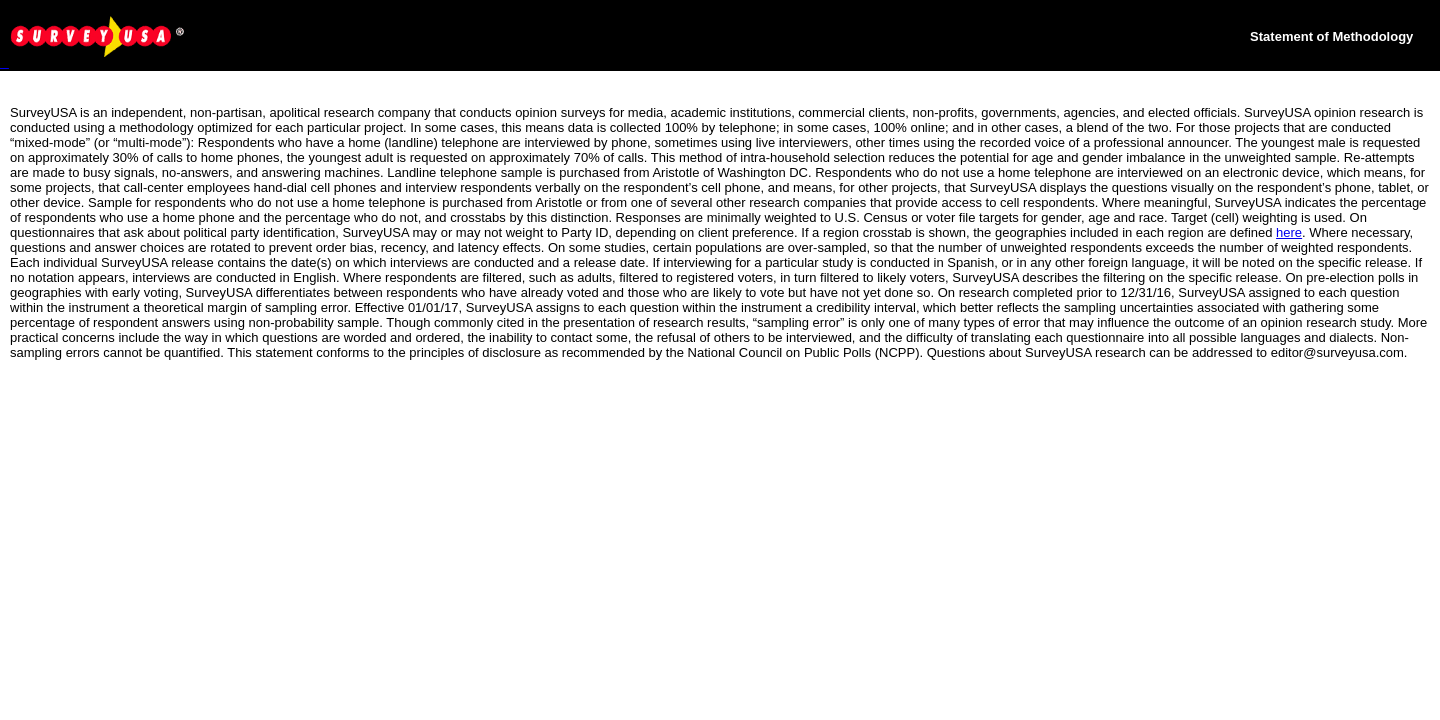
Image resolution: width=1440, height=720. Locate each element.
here (1289, 232)
